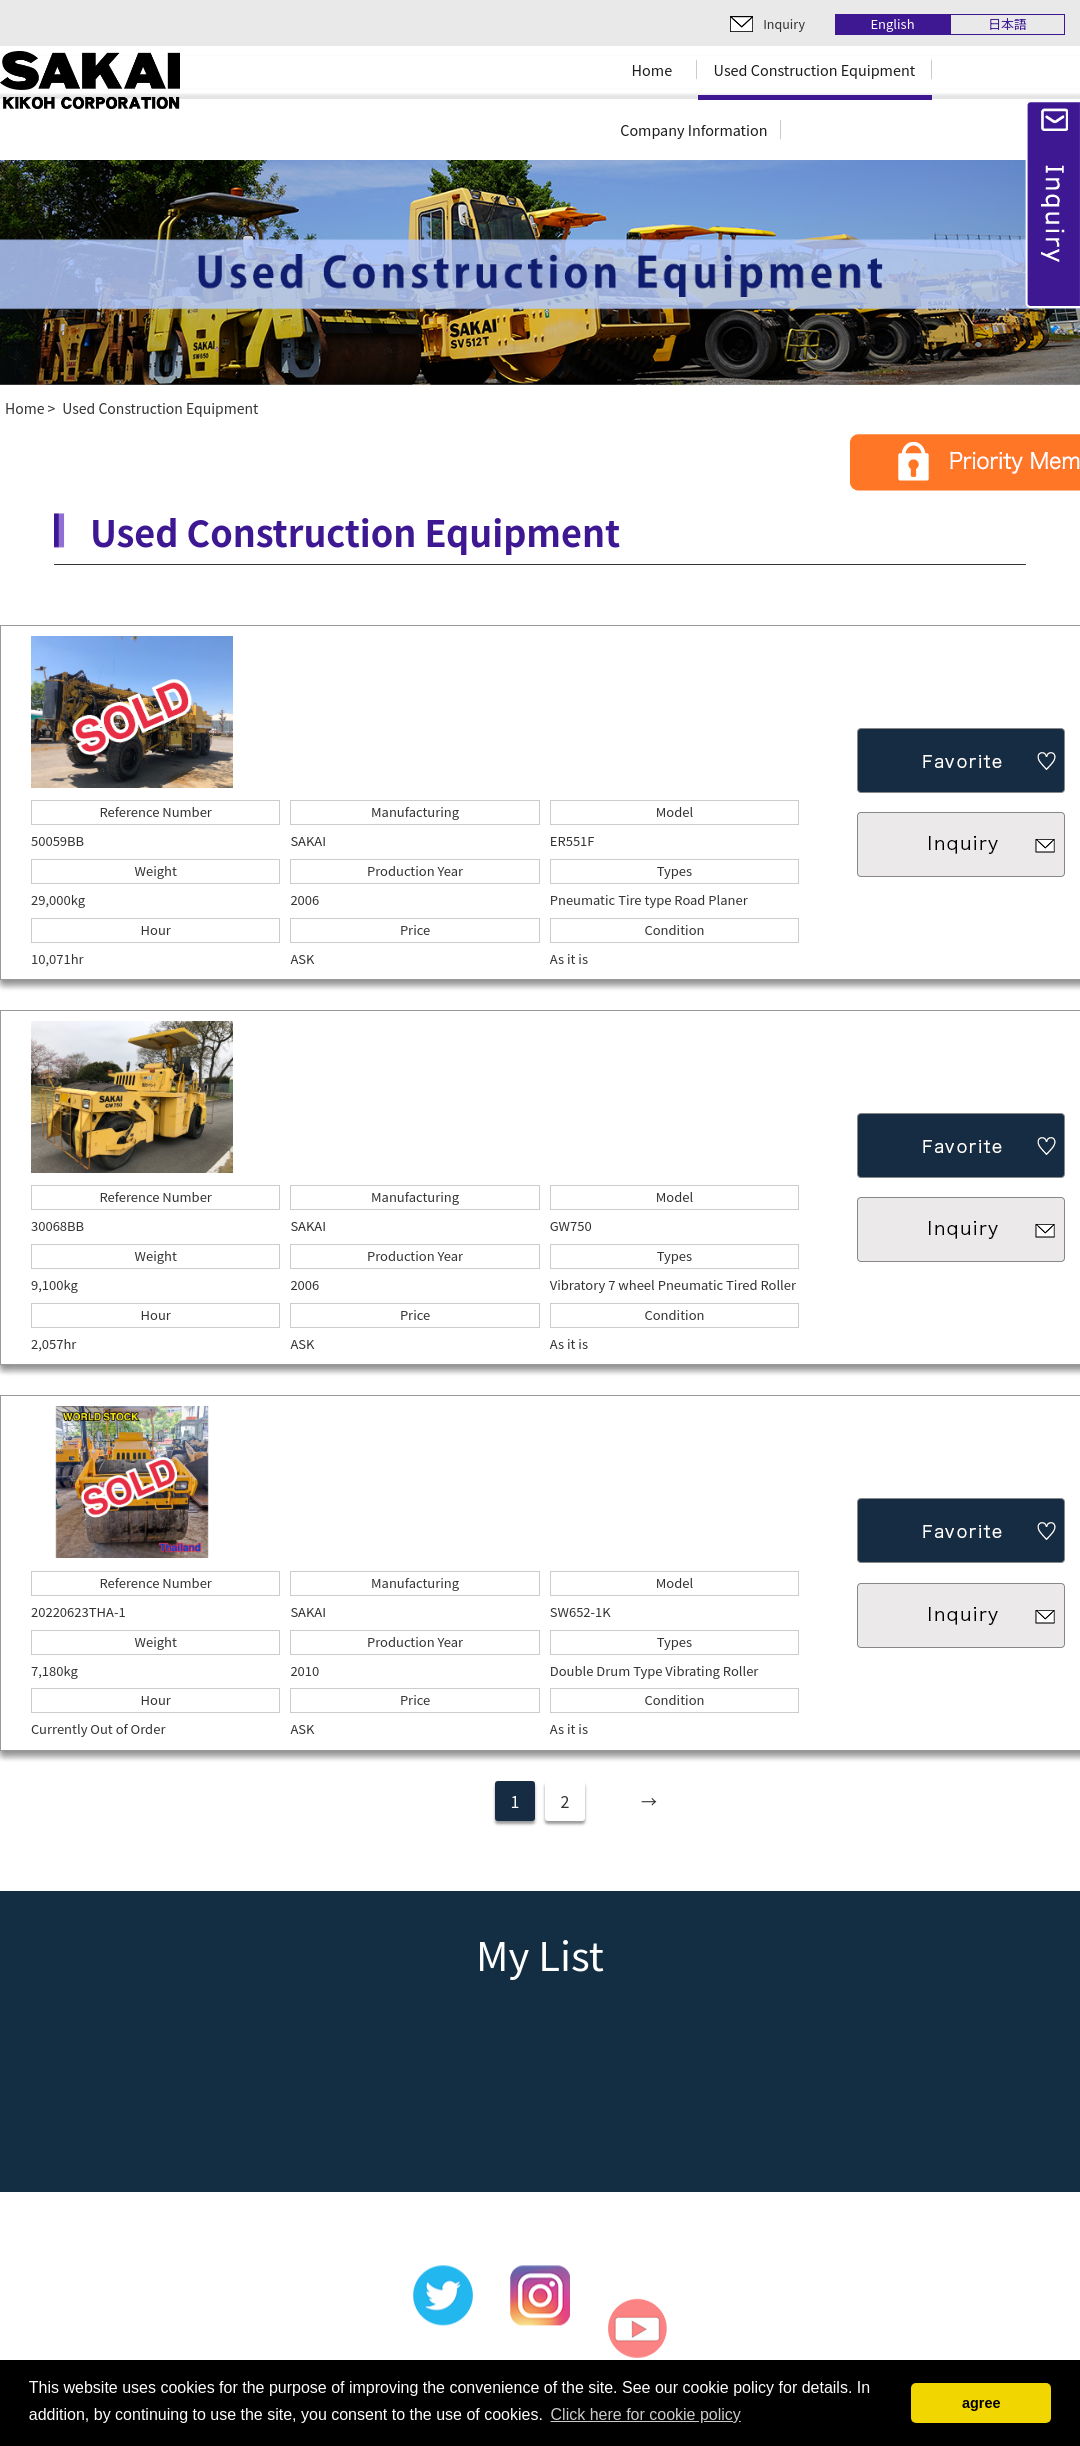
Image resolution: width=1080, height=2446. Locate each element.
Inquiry (784, 23)
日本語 (1007, 24)
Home (652, 69)
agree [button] (981, 2403)
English (892, 24)
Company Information (693, 129)
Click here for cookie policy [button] (646, 2414)
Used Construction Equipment (814, 69)
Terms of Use (809, 2358)
